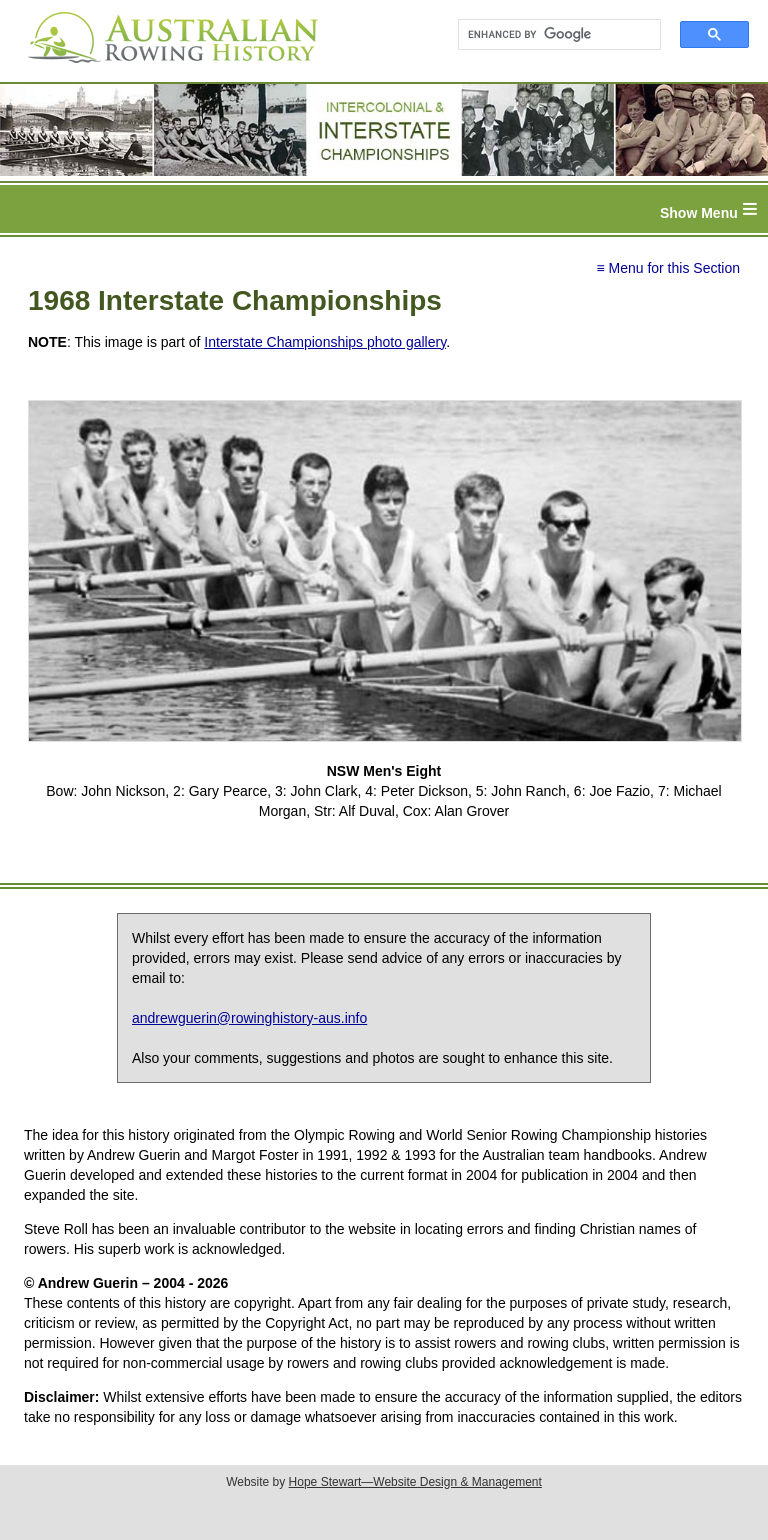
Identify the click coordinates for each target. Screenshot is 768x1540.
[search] (550, 35)
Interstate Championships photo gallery (325, 342)
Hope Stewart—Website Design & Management (415, 1482)
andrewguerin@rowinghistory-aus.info (249, 1018)
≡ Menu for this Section (668, 268)
